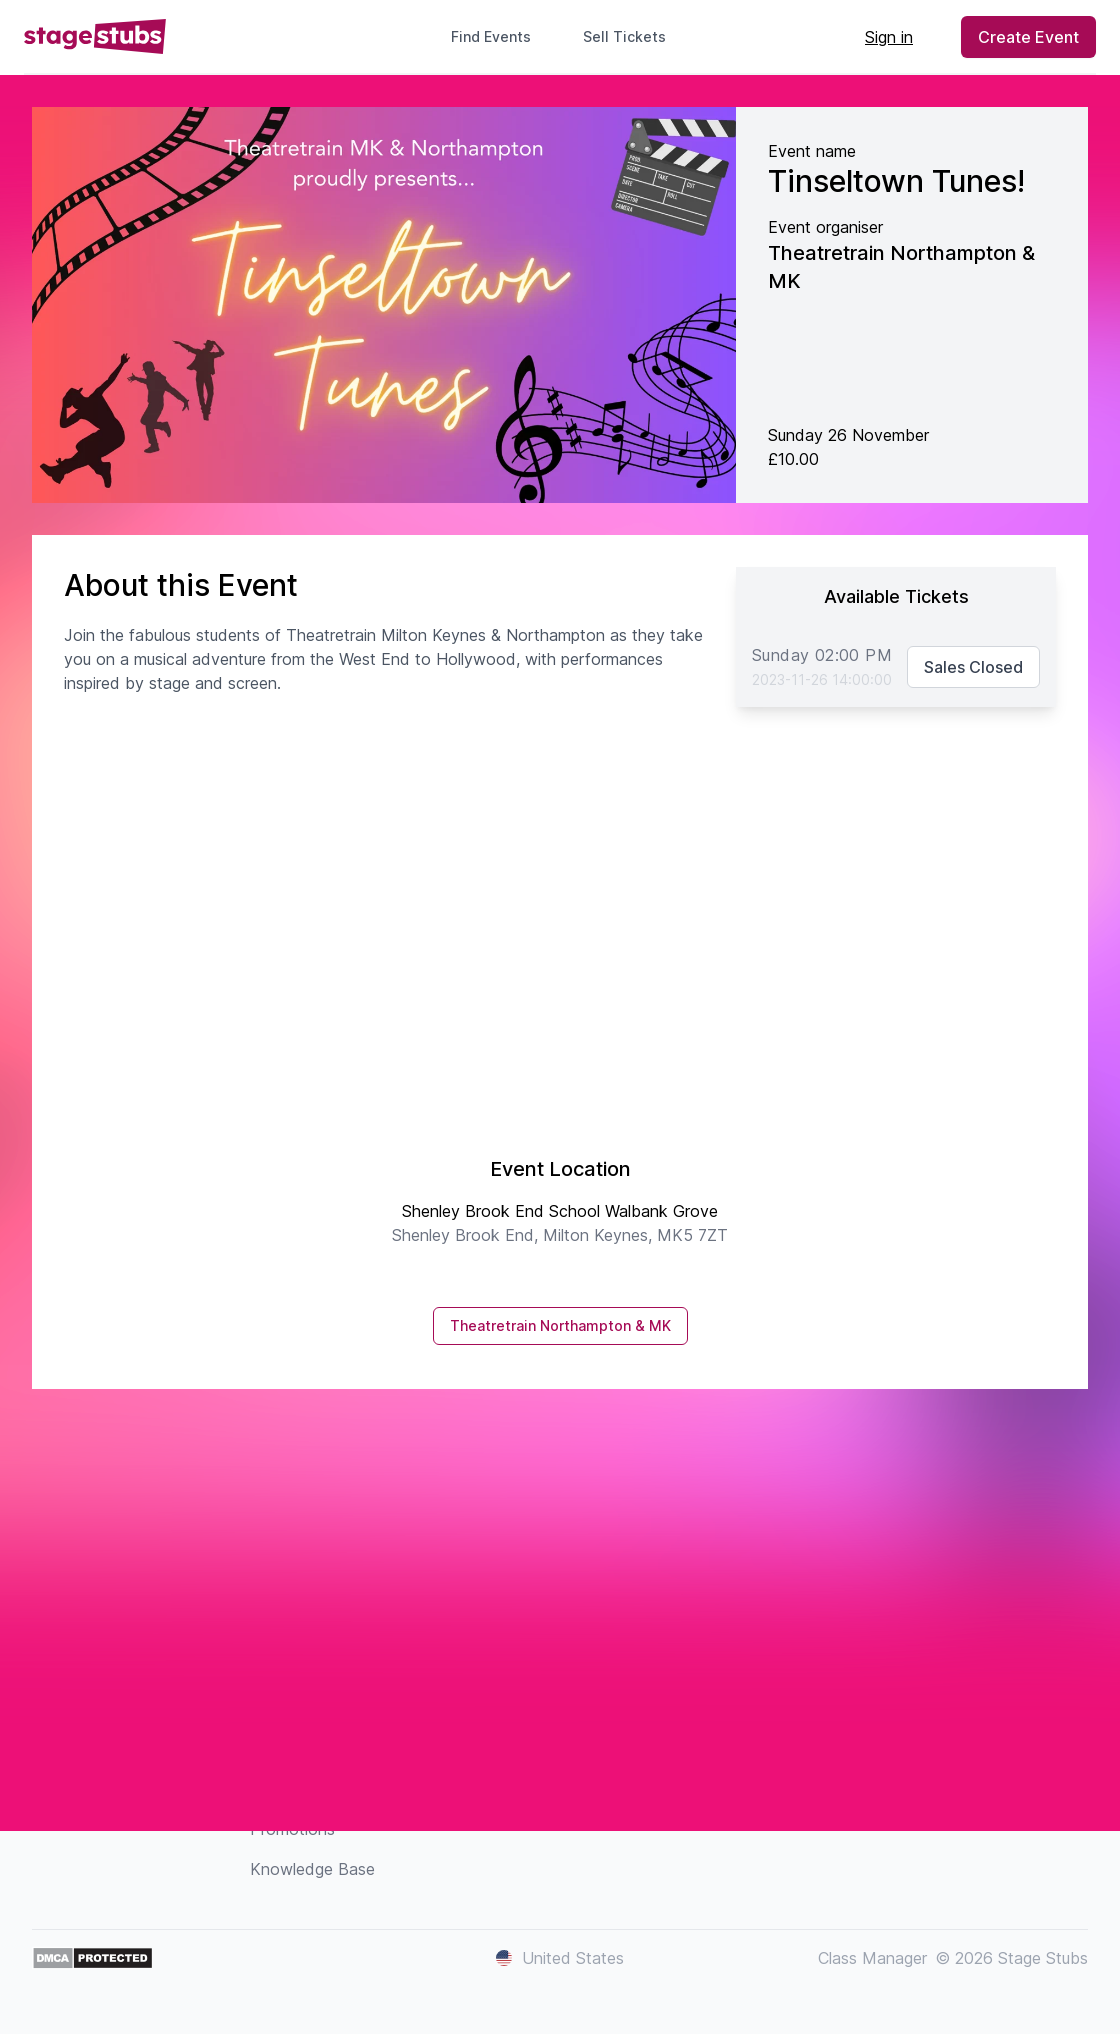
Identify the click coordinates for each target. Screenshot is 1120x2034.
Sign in (889, 37)
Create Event (1028, 37)
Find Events (491, 36)
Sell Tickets (632, 36)
